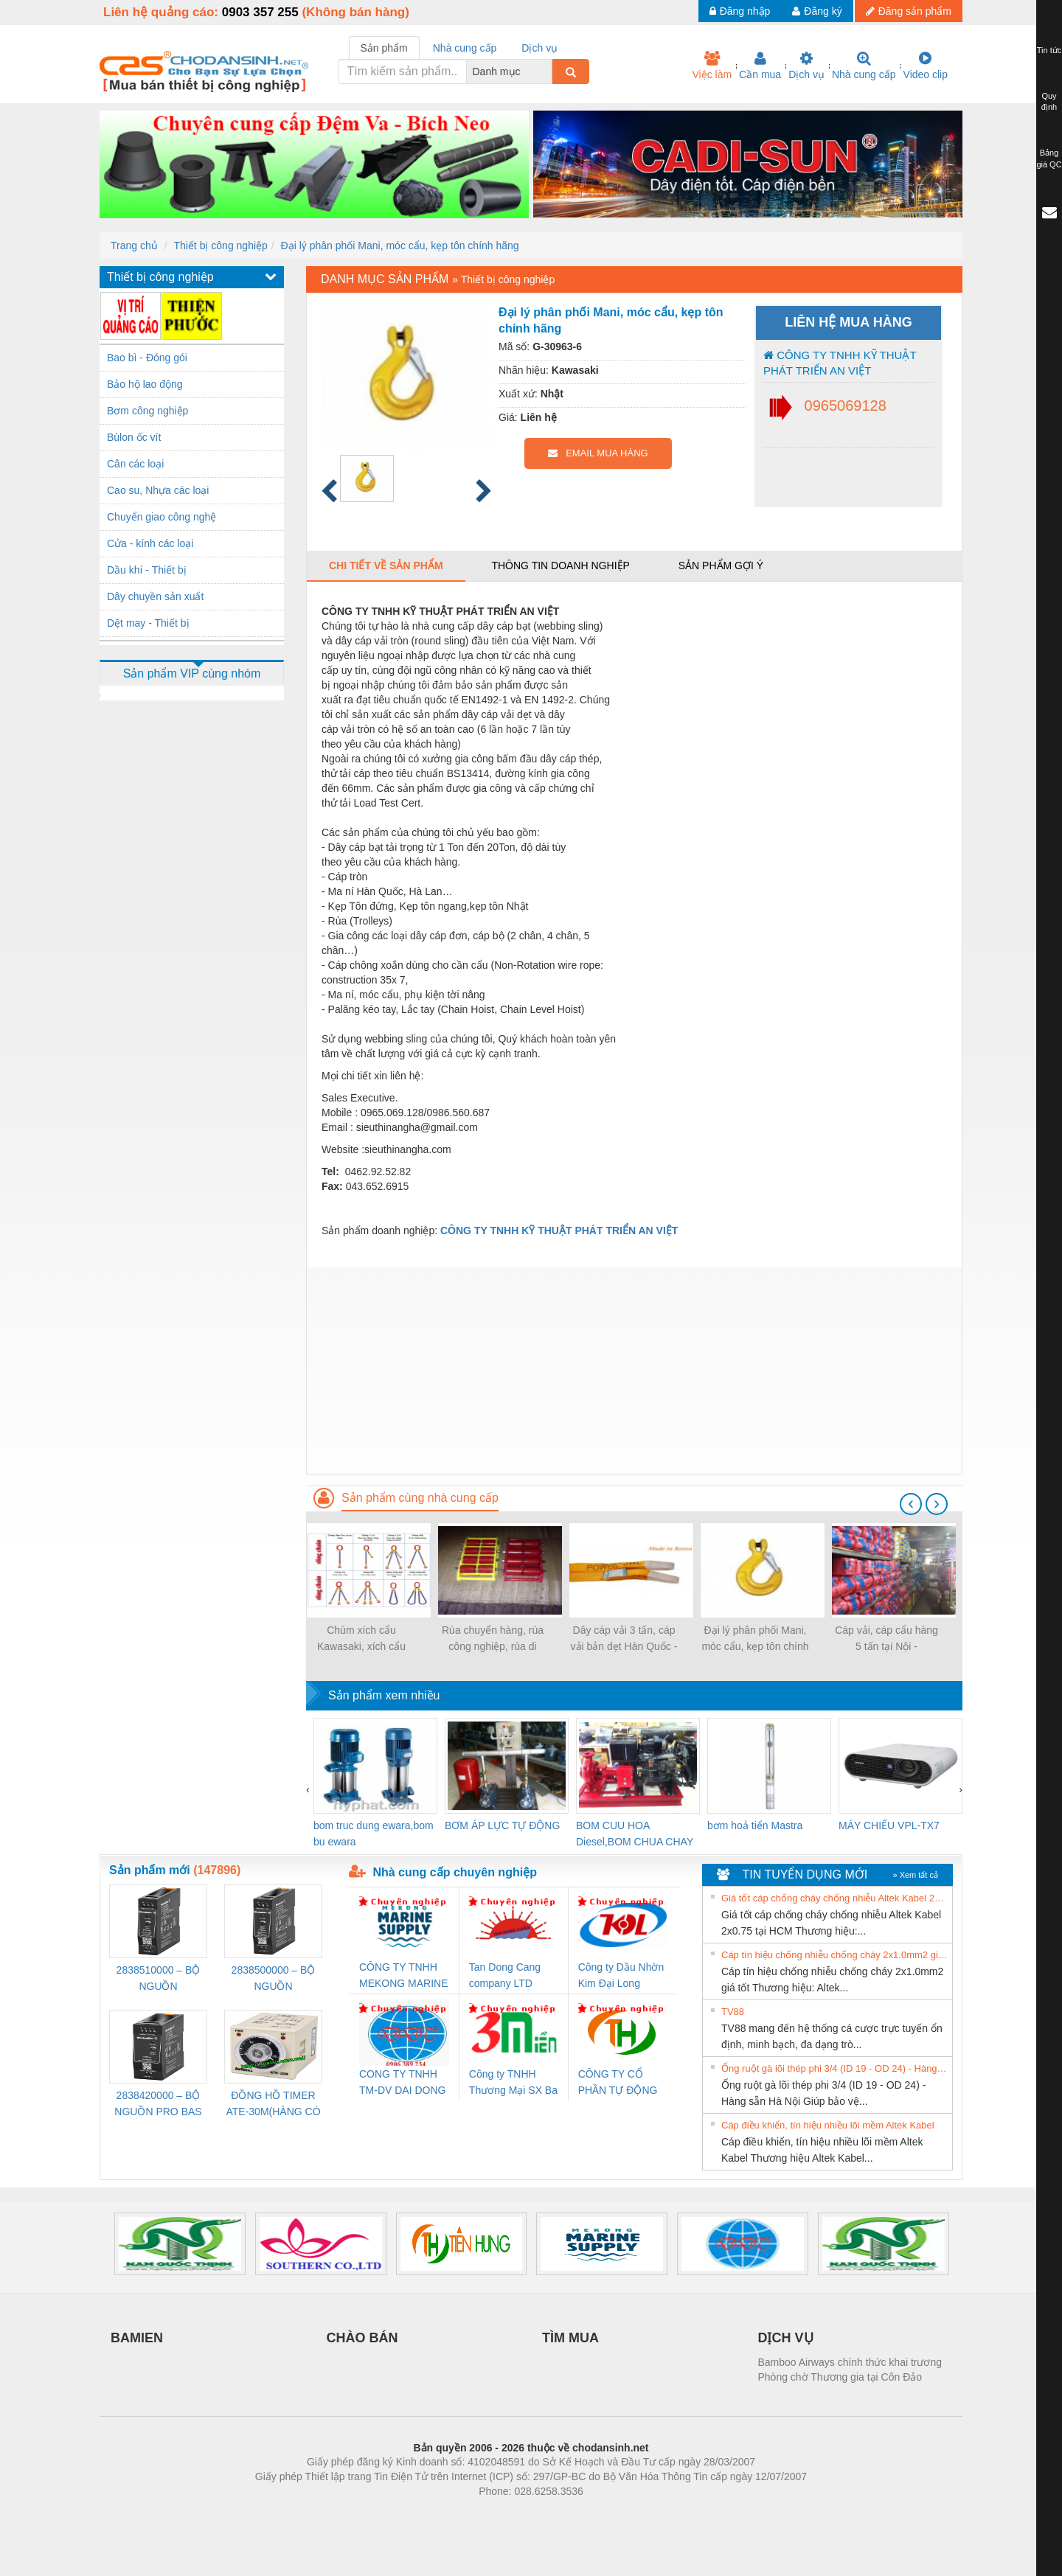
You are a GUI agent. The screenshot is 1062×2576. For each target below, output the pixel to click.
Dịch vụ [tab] (539, 48)
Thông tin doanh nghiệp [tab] (560, 565)
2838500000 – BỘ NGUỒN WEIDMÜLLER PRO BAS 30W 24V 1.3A (273, 1979)
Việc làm (712, 65)
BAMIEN (137, 2337)
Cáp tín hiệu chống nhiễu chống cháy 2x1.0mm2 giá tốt (834, 1954)
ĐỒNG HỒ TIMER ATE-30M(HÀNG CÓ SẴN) (273, 2104)
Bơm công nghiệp (147, 411)
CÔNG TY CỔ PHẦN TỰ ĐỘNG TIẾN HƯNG (618, 2083)
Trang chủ (134, 245)
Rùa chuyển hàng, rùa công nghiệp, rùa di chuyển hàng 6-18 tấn (493, 1639)
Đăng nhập (740, 11)
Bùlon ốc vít (134, 437)
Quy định (1049, 101)
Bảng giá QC (1048, 158)
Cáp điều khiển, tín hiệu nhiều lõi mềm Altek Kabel (827, 2125)
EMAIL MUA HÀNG (598, 453)
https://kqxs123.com (601, 2513)
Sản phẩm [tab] (384, 48)
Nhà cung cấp (864, 65)
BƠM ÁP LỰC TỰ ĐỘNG (502, 1825)
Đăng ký (816, 11)
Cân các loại (135, 464)
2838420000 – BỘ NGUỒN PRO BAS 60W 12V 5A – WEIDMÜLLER (157, 2104)
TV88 (732, 2011)
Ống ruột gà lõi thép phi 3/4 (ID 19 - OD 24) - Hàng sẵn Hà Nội (834, 2068)
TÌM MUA (570, 2337)
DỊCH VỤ (785, 2337)
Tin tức (1049, 50)
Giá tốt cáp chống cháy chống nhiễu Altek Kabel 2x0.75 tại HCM (834, 1898)
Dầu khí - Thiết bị (147, 570)
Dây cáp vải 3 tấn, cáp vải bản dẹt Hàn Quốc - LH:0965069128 (624, 1639)
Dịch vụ (806, 65)
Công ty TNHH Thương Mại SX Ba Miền (513, 2083)
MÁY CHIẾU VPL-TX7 (889, 1825)
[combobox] (548, 71)
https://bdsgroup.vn (511, 2513)
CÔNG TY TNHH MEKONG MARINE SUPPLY (403, 1976)
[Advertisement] (634, 1370)
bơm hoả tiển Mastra (754, 1825)
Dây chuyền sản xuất (155, 596)
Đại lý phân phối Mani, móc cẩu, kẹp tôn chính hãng (400, 245)
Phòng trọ (436, 2513)
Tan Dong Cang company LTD (505, 1975)
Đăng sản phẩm (908, 11)
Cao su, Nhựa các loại (158, 490)
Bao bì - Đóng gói (147, 357)
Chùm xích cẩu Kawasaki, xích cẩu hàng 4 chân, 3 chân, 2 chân (361, 1639)
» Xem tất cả (915, 1874)
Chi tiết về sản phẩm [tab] (386, 565)
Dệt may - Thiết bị (148, 623)
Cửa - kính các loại (150, 543)
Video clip (925, 65)
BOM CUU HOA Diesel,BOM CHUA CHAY (634, 1834)
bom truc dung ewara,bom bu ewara (373, 1834)
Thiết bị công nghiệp (220, 245)
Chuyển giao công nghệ (161, 517)
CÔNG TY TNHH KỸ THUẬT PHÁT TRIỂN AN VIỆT (840, 363)
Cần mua (760, 65)
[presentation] (911, 1504)
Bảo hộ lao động (145, 384)
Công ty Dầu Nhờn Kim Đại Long (621, 1975)
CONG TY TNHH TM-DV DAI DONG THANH (402, 2083)
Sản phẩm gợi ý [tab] (720, 565)
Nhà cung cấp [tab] (465, 48)
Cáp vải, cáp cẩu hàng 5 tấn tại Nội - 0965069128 (886, 1639)
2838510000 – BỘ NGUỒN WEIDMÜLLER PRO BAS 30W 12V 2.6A (158, 1979)
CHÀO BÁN (362, 2337)
